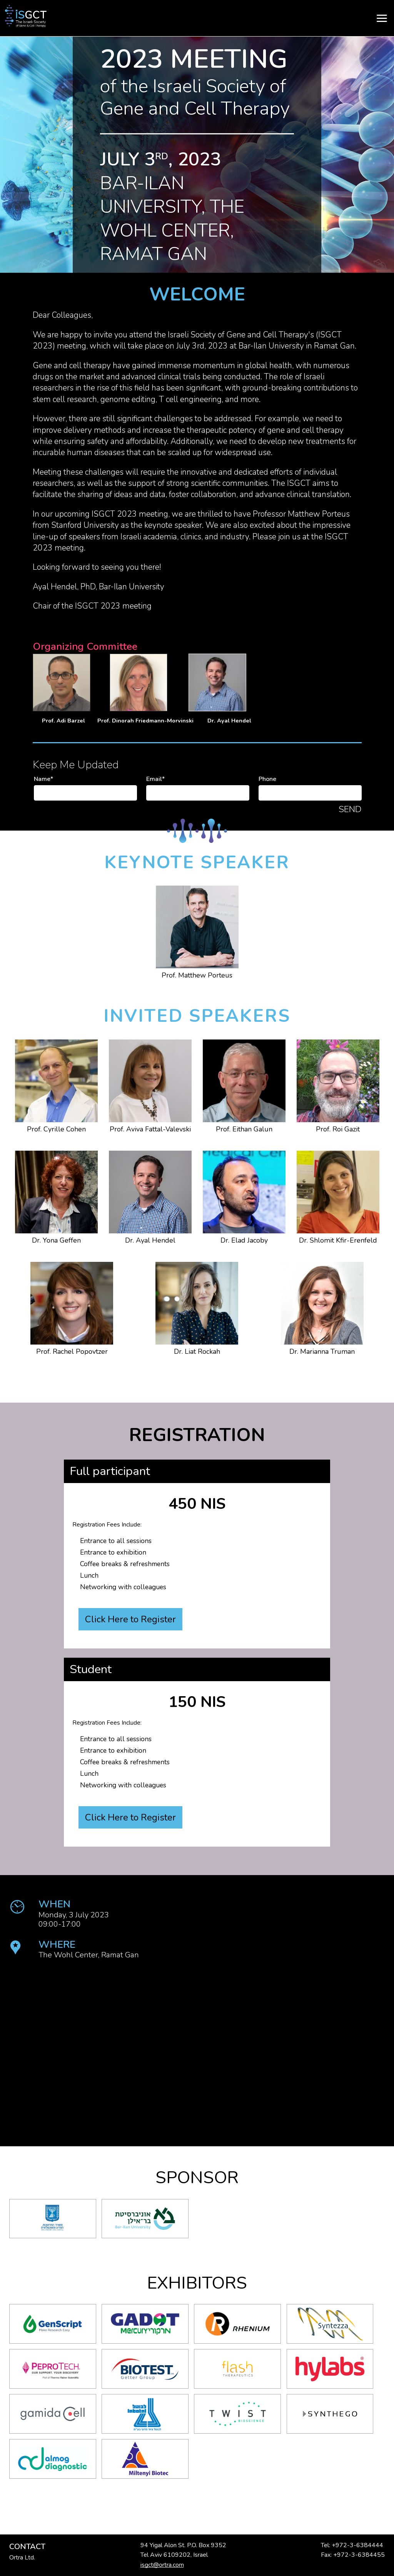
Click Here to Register (133, 1621)
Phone (267, 779)
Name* (43, 779)
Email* (155, 779)
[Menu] (197, 18)
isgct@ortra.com (162, 2565)
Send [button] (350, 809)
